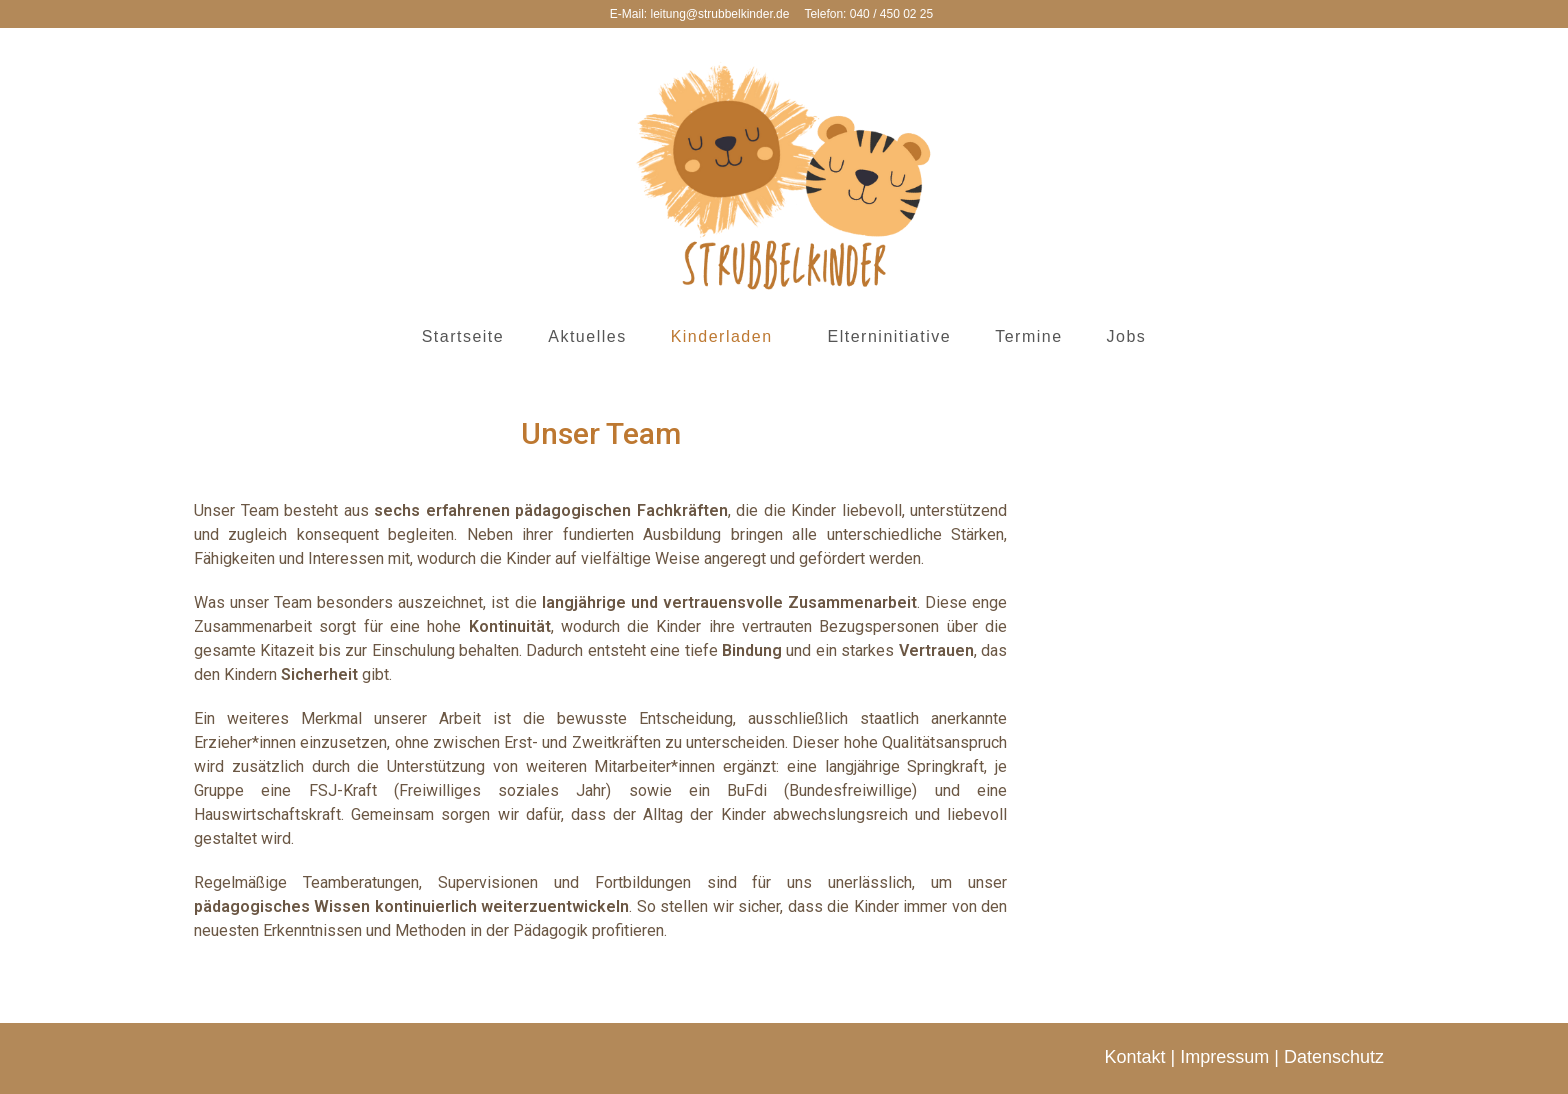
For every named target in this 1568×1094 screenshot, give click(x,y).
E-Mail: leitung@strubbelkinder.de (700, 14)
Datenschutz (1334, 1057)
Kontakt (1135, 1057)
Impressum (1224, 1057)
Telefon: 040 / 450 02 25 (868, 14)
